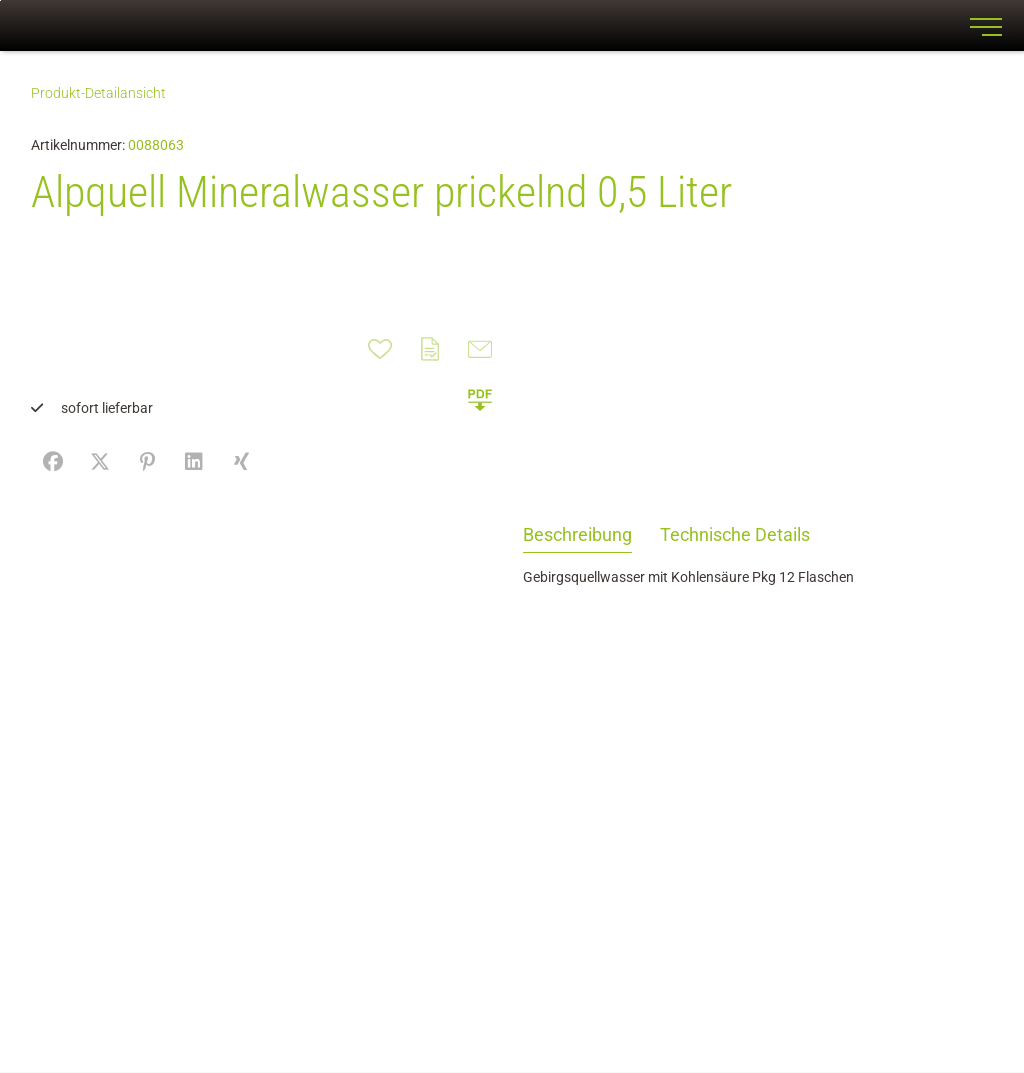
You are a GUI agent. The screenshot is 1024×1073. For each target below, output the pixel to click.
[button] (480, 399)
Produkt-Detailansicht (98, 93)
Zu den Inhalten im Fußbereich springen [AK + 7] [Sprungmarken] (0, 0)
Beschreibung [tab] (577, 534)
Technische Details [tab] (735, 534)
